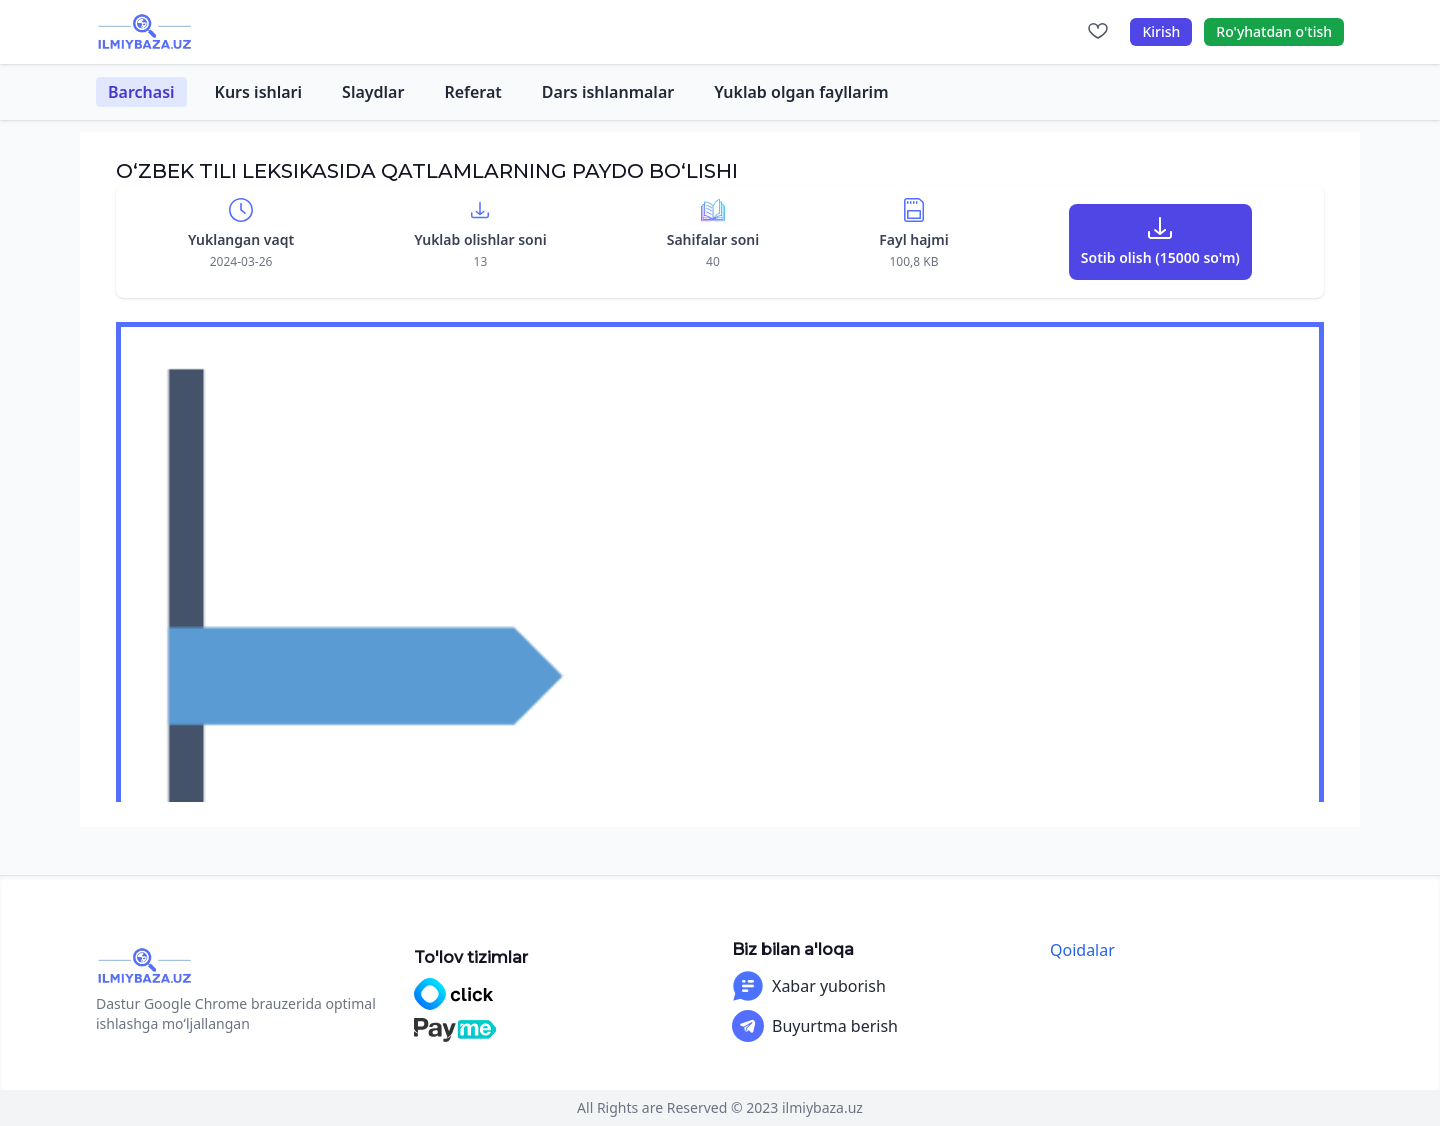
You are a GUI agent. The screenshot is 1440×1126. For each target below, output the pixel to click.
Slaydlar (373, 92)
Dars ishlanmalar (608, 92)
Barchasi (141, 92)
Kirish (1161, 31)
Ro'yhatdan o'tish (1274, 31)
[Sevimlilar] (1098, 32)
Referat (472, 92)
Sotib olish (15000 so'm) (1160, 257)
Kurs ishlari (259, 92)
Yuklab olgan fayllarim (801, 92)
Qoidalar (1082, 950)
